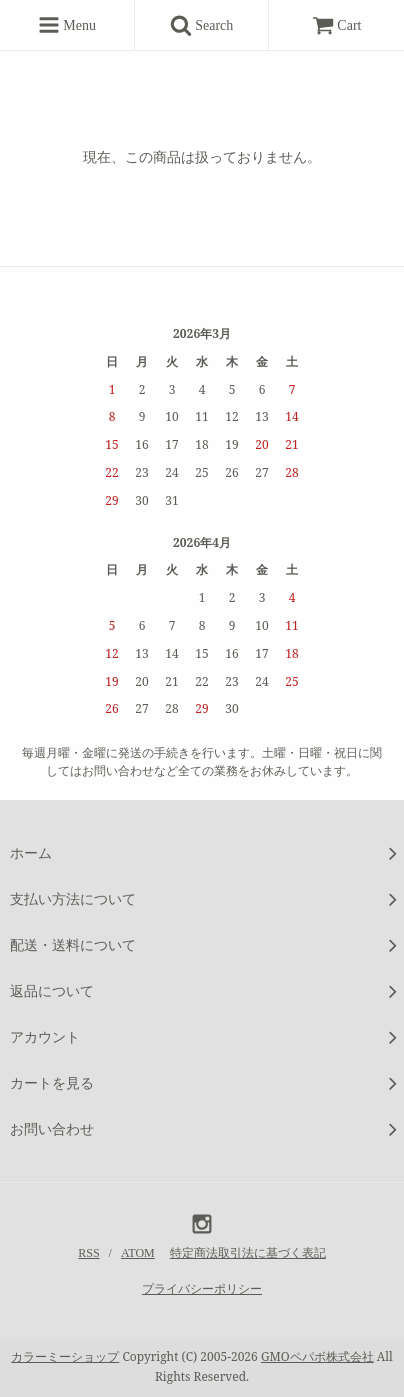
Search (209, 25)
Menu (67, 25)
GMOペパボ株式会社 (317, 1356)
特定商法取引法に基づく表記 (248, 1253)
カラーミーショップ (65, 1356)
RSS (88, 1253)
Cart (337, 25)
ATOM (138, 1253)
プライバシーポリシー (202, 1289)
